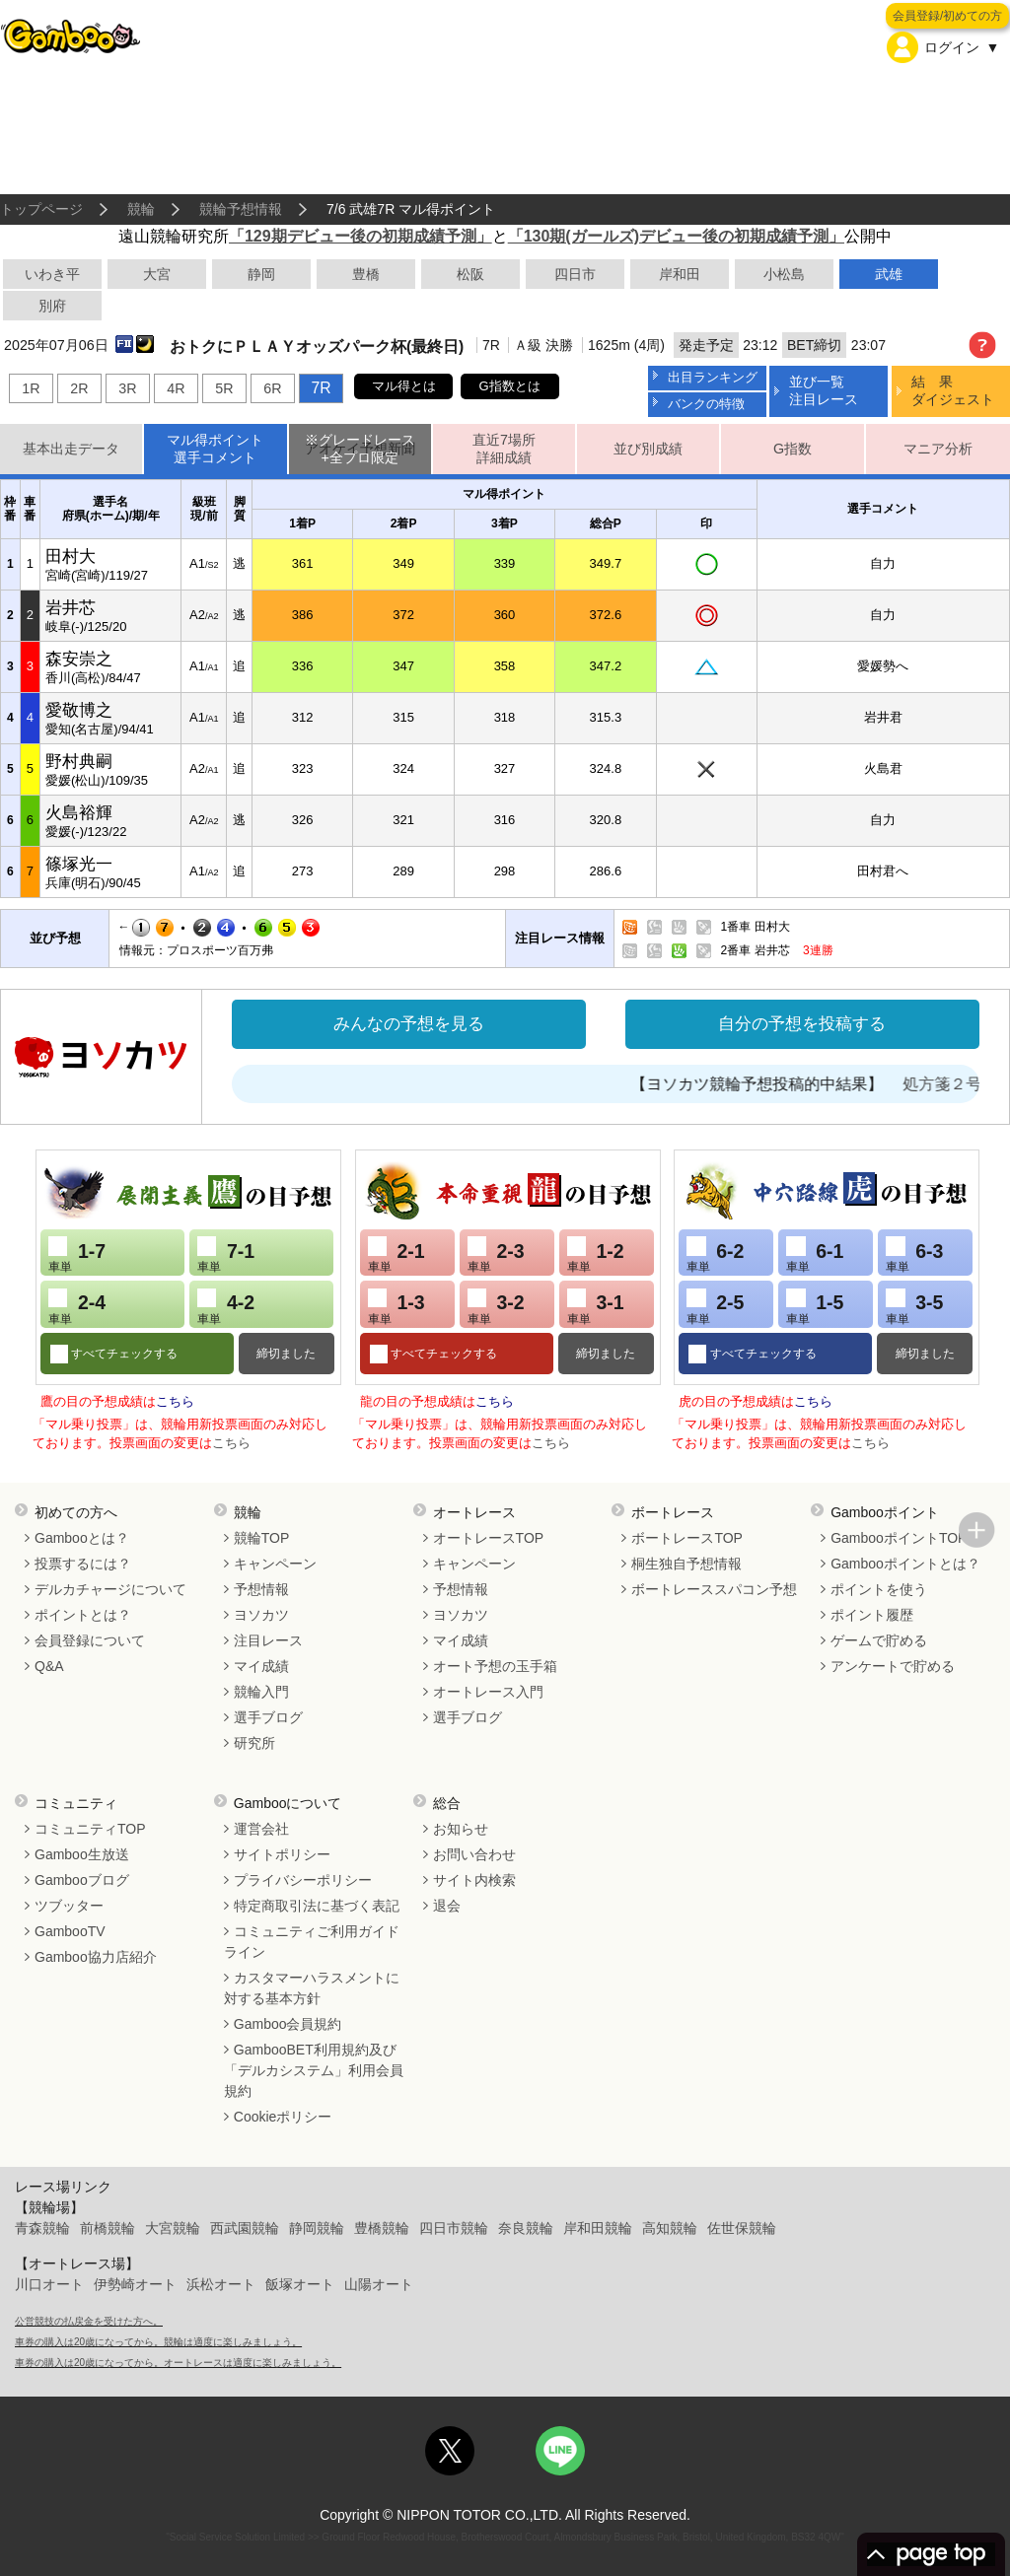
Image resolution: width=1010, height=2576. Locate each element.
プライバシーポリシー (303, 1880)
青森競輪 (42, 2228)
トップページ (41, 209)
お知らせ (460, 1829)
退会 (447, 1906)
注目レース (268, 1640)
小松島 (784, 274)
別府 (52, 305)
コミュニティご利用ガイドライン (311, 1941)
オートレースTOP (488, 1538)
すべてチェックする (123, 1353)
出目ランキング (713, 377)
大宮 (157, 274)
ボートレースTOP (687, 1538)
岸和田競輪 (597, 2228)
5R (224, 388)
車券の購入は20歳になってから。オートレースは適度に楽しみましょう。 (178, 2362)
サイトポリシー (282, 1854)
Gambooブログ (82, 1880)
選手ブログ (268, 1717)
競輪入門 (261, 1692)
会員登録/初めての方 (947, 16)
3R (127, 388)
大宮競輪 (172, 2228)
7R (320, 388)
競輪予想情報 (240, 209)
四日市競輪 (453, 2228)
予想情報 (261, 1589)
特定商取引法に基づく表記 (316, 1906)
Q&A (49, 1666)
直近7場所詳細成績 (504, 449)
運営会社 (261, 1829)
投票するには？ (83, 1563)
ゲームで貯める (878, 1640)
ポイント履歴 (871, 1615)
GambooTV (70, 1931)
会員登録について (90, 1640)
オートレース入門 (488, 1692)
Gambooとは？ (82, 1538)
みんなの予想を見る (408, 1023)
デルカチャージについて (110, 1589)
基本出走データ (71, 448)
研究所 (254, 1743)
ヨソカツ (261, 1615)
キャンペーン (275, 1563)
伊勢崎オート (135, 2284)
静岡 (261, 274)
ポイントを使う (878, 1589)
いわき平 (52, 274)
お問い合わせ (474, 1854)
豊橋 (366, 274)
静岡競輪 (316, 2228)
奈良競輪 (525, 2228)
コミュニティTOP (90, 1829)
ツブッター (69, 1906)
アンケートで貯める (892, 1666)
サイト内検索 (474, 1880)
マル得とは (404, 386)
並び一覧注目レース (823, 390)
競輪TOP (262, 1538)
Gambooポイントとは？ (905, 1563)
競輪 (141, 209)
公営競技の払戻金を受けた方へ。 (89, 2321)
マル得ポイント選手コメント (215, 449)
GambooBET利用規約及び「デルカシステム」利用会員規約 (313, 2070)
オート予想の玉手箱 (495, 1666)
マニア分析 (938, 448)
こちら (175, 1401)
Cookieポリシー (283, 2116)
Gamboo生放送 (82, 1854)
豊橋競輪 (381, 2228)
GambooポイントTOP (898, 1538)
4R (175, 388)
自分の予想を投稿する (802, 1023)
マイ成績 (261, 1666)
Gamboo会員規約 (288, 2024)
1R (30, 388)
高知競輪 (669, 2228)
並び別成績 (648, 448)
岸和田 (679, 274)
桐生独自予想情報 (686, 1563)
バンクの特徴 (706, 403)
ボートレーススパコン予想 (714, 1589)
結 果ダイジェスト (952, 390)
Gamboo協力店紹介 (96, 1957)
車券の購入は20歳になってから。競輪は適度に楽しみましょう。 (158, 2341)
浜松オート (220, 2284)
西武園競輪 (244, 2228)
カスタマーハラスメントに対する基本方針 (311, 1988)
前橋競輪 (107, 2228)
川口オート (49, 2284)
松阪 (470, 274)
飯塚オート (299, 2284)
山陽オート (378, 2284)
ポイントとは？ (83, 1615)
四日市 (575, 274)
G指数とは (510, 386)
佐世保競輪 (741, 2228)
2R (79, 388)
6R (272, 388)
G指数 (792, 448)
